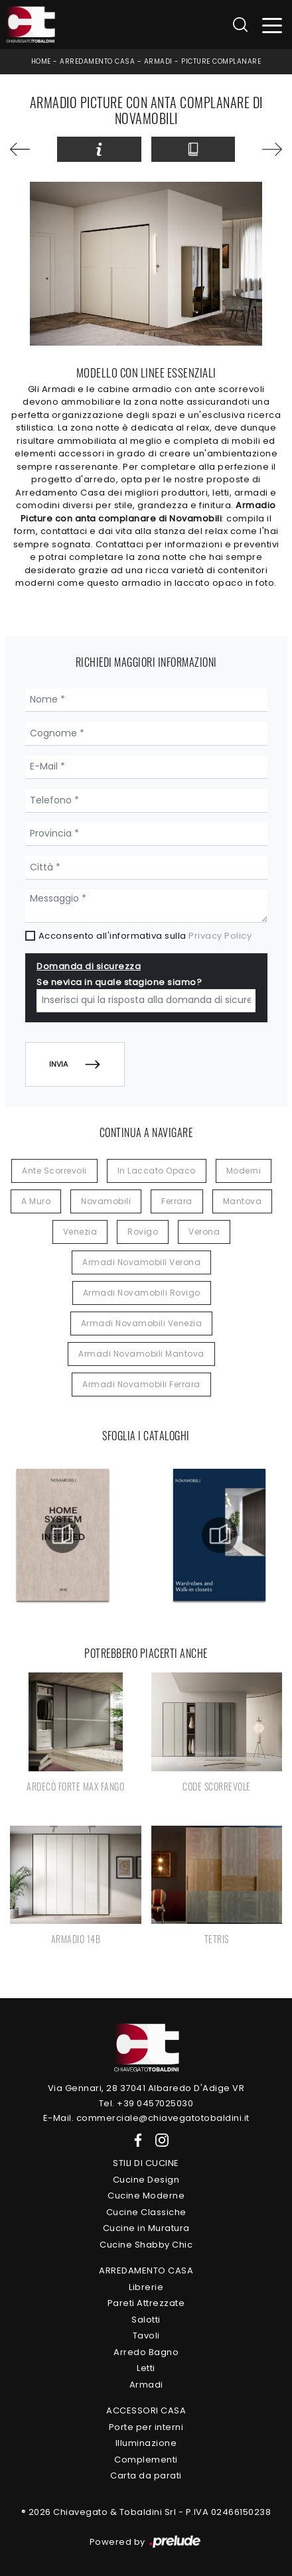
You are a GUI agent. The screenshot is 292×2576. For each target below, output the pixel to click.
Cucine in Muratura (146, 2228)
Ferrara (176, 1201)
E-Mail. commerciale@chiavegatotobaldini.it (146, 2118)
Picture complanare (221, 61)
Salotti (146, 2319)
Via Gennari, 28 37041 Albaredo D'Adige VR (146, 2088)
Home (41, 61)
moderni (243, 1170)
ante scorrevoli (54, 1170)
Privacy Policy (220, 935)
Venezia (80, 1231)
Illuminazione (146, 2443)
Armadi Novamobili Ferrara (141, 1384)
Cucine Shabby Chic (146, 2244)
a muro (35, 1201)
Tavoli (146, 2335)
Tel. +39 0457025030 (146, 2103)
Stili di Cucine (146, 2163)
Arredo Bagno (146, 2352)
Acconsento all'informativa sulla (145, 935)
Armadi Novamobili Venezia (141, 1323)
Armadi (158, 61)
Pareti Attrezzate (146, 2303)
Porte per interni (146, 2427)
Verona (204, 1231)
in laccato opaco (156, 1170)
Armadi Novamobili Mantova (141, 1353)
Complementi (146, 2459)
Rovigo (142, 1231)
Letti (146, 2368)
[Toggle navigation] (272, 25)
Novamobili (106, 1201)
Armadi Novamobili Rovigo (141, 1292)
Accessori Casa (146, 2410)
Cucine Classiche (146, 2212)
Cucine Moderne (146, 2195)
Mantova (242, 1201)
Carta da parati (146, 2475)
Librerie (146, 2287)
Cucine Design (146, 2179)
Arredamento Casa (97, 61)
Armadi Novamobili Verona (141, 1262)
